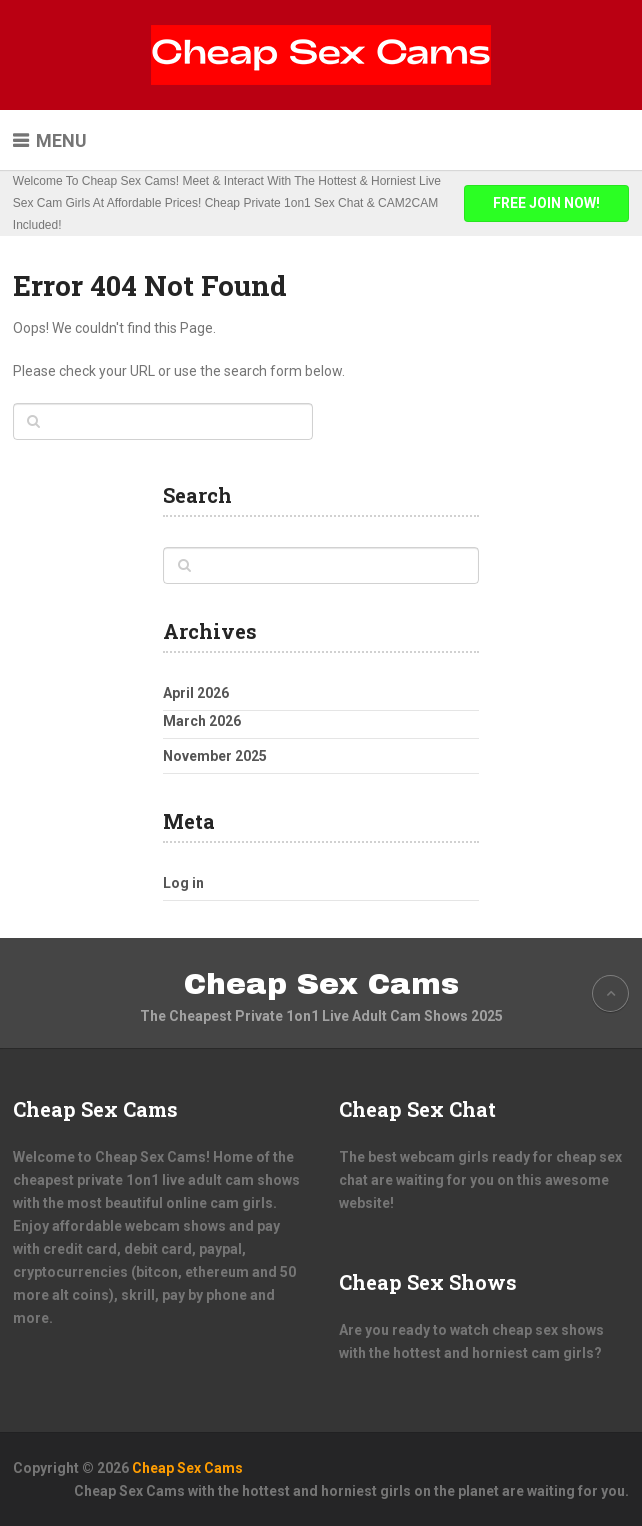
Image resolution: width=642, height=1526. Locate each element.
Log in (183, 883)
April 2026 (196, 693)
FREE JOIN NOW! (546, 203)
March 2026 (202, 721)
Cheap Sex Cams (321, 984)
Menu (61, 140)
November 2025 (215, 756)
